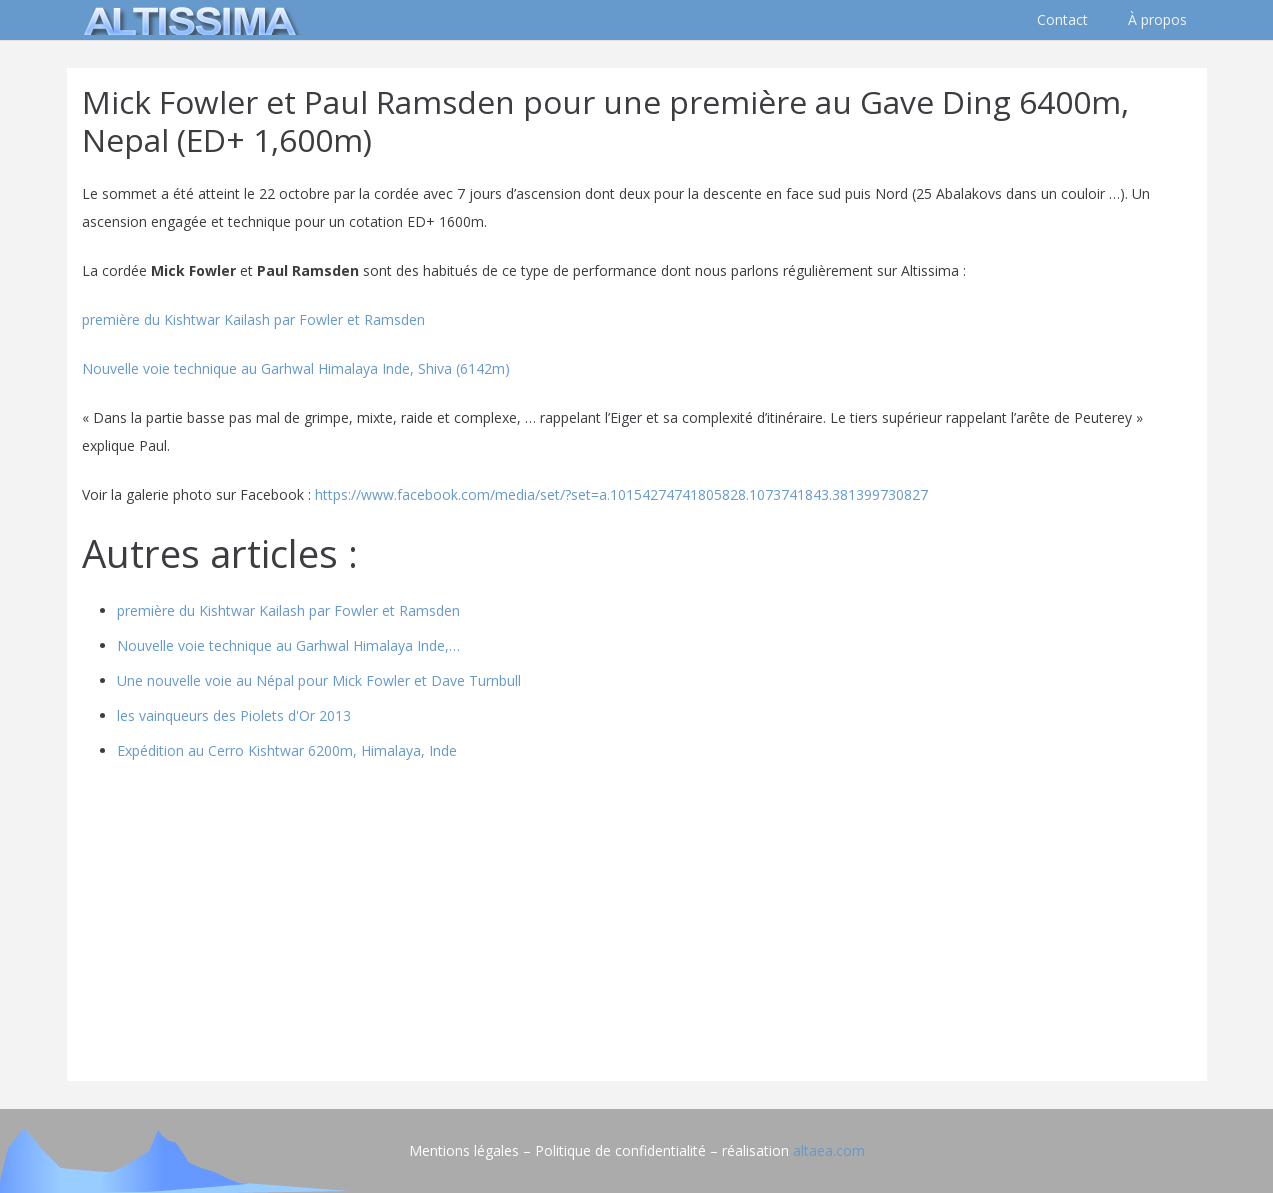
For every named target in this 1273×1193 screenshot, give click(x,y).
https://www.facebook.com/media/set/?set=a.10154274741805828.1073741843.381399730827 (621, 494)
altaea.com (829, 1150)
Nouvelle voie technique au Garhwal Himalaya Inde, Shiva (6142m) (296, 368)
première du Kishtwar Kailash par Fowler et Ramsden (255, 319)
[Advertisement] (637, 926)
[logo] (187, 20)
